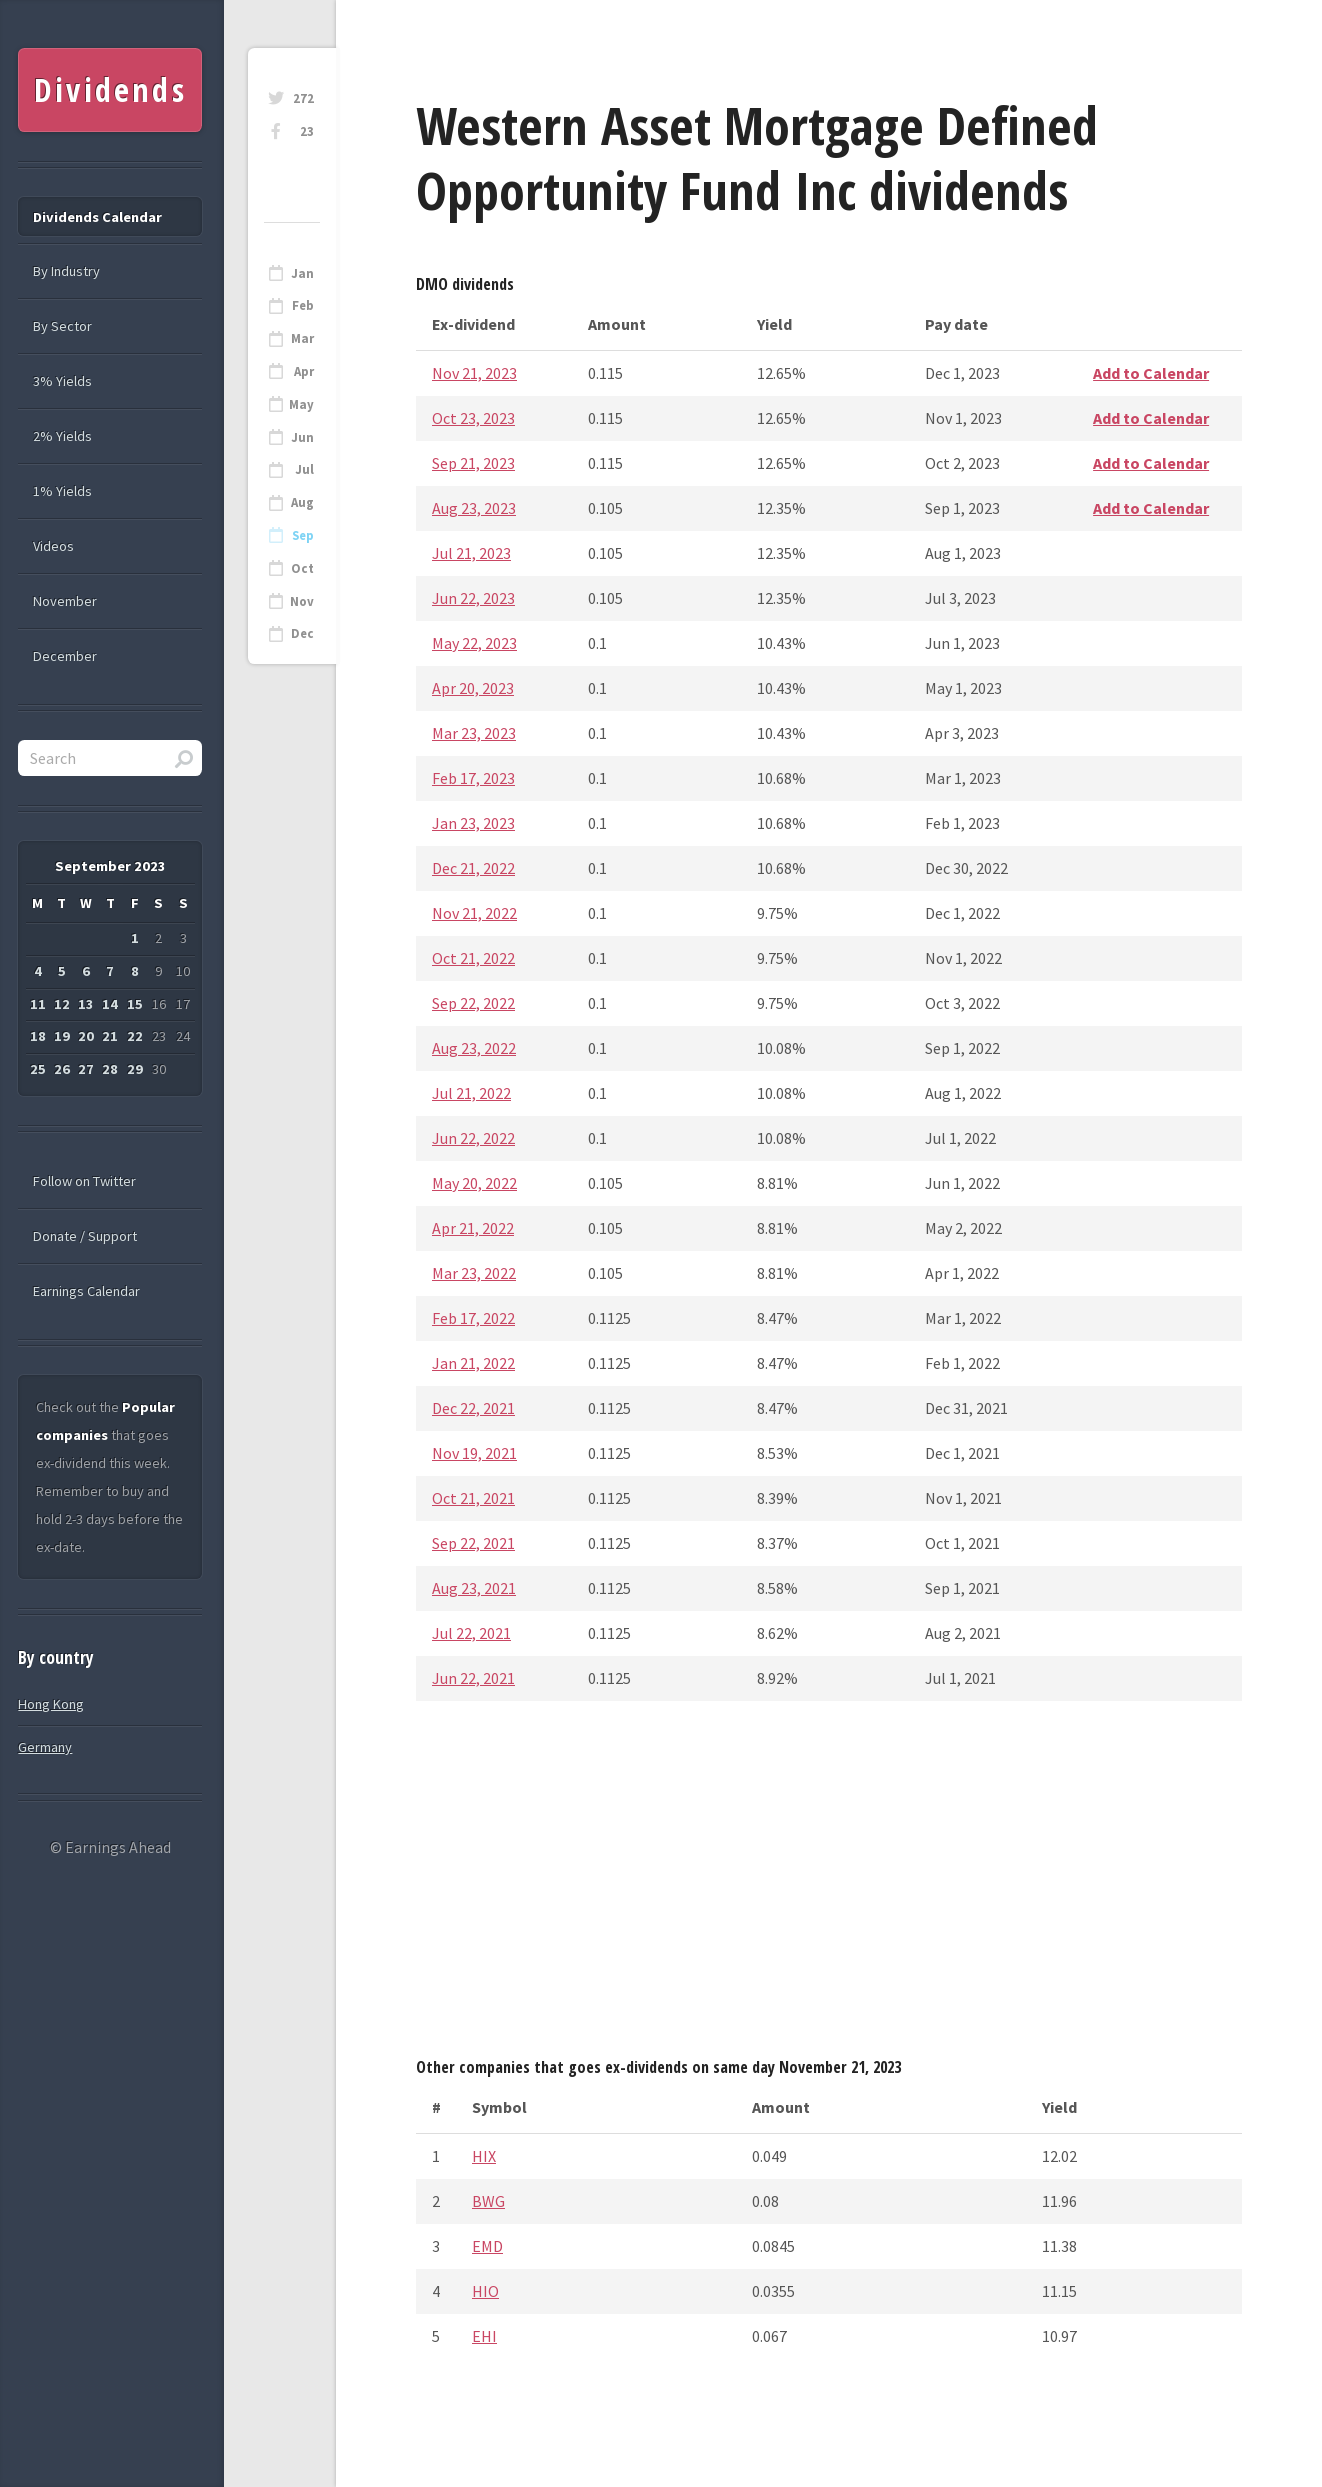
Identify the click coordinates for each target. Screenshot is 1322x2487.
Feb (303, 305)
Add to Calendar (1151, 373)
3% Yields (62, 381)
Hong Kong (51, 1704)
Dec (302, 633)
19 (62, 1036)
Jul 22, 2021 (471, 1633)
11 (38, 1004)
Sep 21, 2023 (473, 463)
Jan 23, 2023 (473, 823)
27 (86, 1069)
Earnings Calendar (86, 1291)
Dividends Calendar (97, 217)
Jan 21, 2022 (473, 1363)
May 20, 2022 (474, 1183)
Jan (302, 273)
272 (303, 98)
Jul (304, 469)
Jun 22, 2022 (473, 1138)
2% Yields (62, 436)
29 (135, 1069)
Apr (304, 371)
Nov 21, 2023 (474, 373)
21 (110, 1036)
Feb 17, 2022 (473, 1318)
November (65, 601)
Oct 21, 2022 (473, 958)
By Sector (62, 326)
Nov (302, 601)
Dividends (110, 89)
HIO (485, 2291)
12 (62, 1004)
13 (86, 1004)
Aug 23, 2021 (474, 1588)
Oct (302, 568)
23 (307, 131)
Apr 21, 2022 (473, 1228)
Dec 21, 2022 (473, 868)
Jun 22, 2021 (473, 1678)
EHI (484, 2336)
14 (110, 1004)
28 (110, 1069)
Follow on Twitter (84, 1181)
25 (38, 1069)
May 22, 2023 (474, 643)
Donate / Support (85, 1236)
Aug (302, 502)
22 (135, 1036)
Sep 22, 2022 (473, 1003)
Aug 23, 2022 (474, 1048)
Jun (302, 437)
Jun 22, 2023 (473, 598)
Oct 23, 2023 (473, 418)
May (301, 404)
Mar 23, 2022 (474, 1273)
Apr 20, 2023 (473, 688)
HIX (484, 2156)
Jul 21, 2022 (471, 1093)
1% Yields (62, 491)
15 (135, 1004)
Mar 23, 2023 (474, 733)
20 (86, 1036)
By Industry (66, 271)
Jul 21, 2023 (471, 553)
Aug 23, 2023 (474, 508)
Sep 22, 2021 (473, 1543)
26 (62, 1069)
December (65, 656)
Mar (302, 338)
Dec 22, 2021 (473, 1408)
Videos (53, 546)
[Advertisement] (829, 1885)
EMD (487, 2246)
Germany (45, 1747)
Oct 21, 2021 (473, 1498)
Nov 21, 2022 (474, 913)
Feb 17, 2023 (473, 778)
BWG (488, 2201)
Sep (303, 535)
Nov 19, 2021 (474, 1453)
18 (38, 1036)
